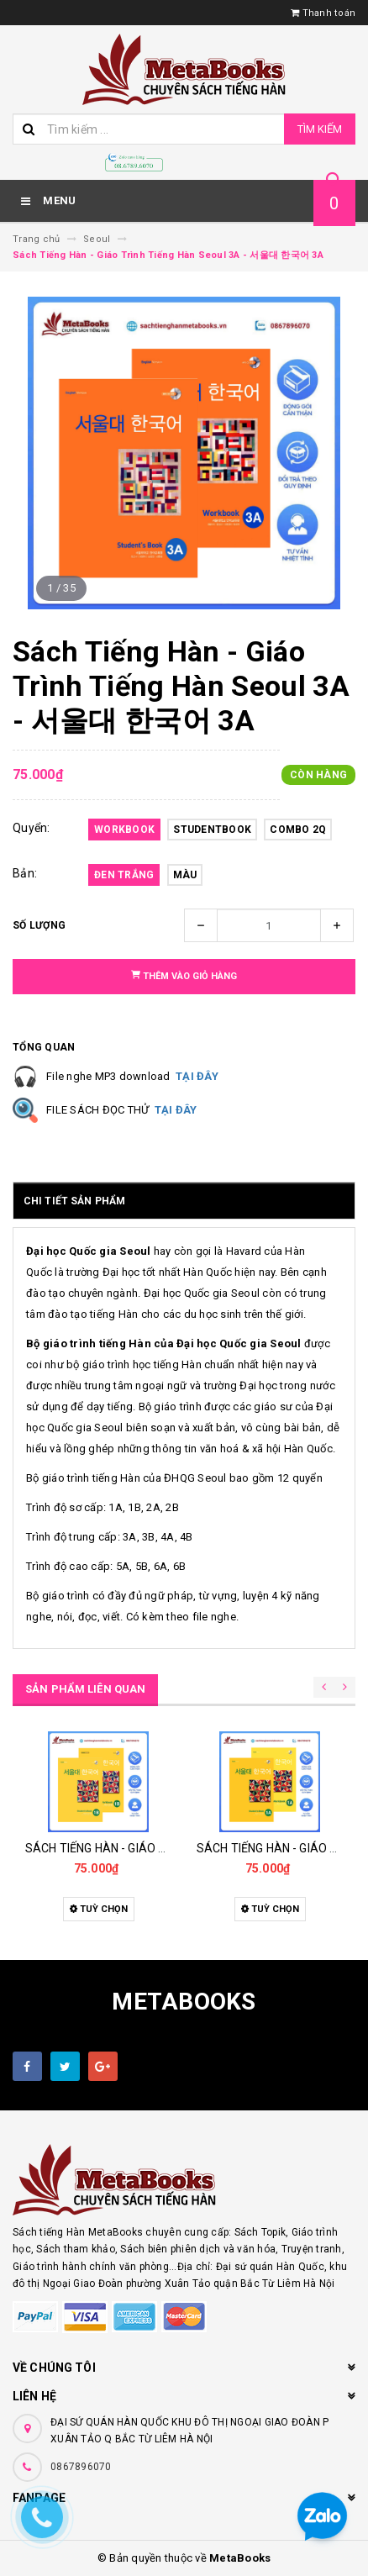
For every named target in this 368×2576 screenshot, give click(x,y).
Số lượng (39, 925)
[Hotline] (134, 162)
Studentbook (212, 829)
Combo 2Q (298, 829)
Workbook (124, 829)
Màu (185, 875)
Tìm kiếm (319, 129)
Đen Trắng (124, 875)
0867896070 (81, 2467)
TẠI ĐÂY (197, 1076)
